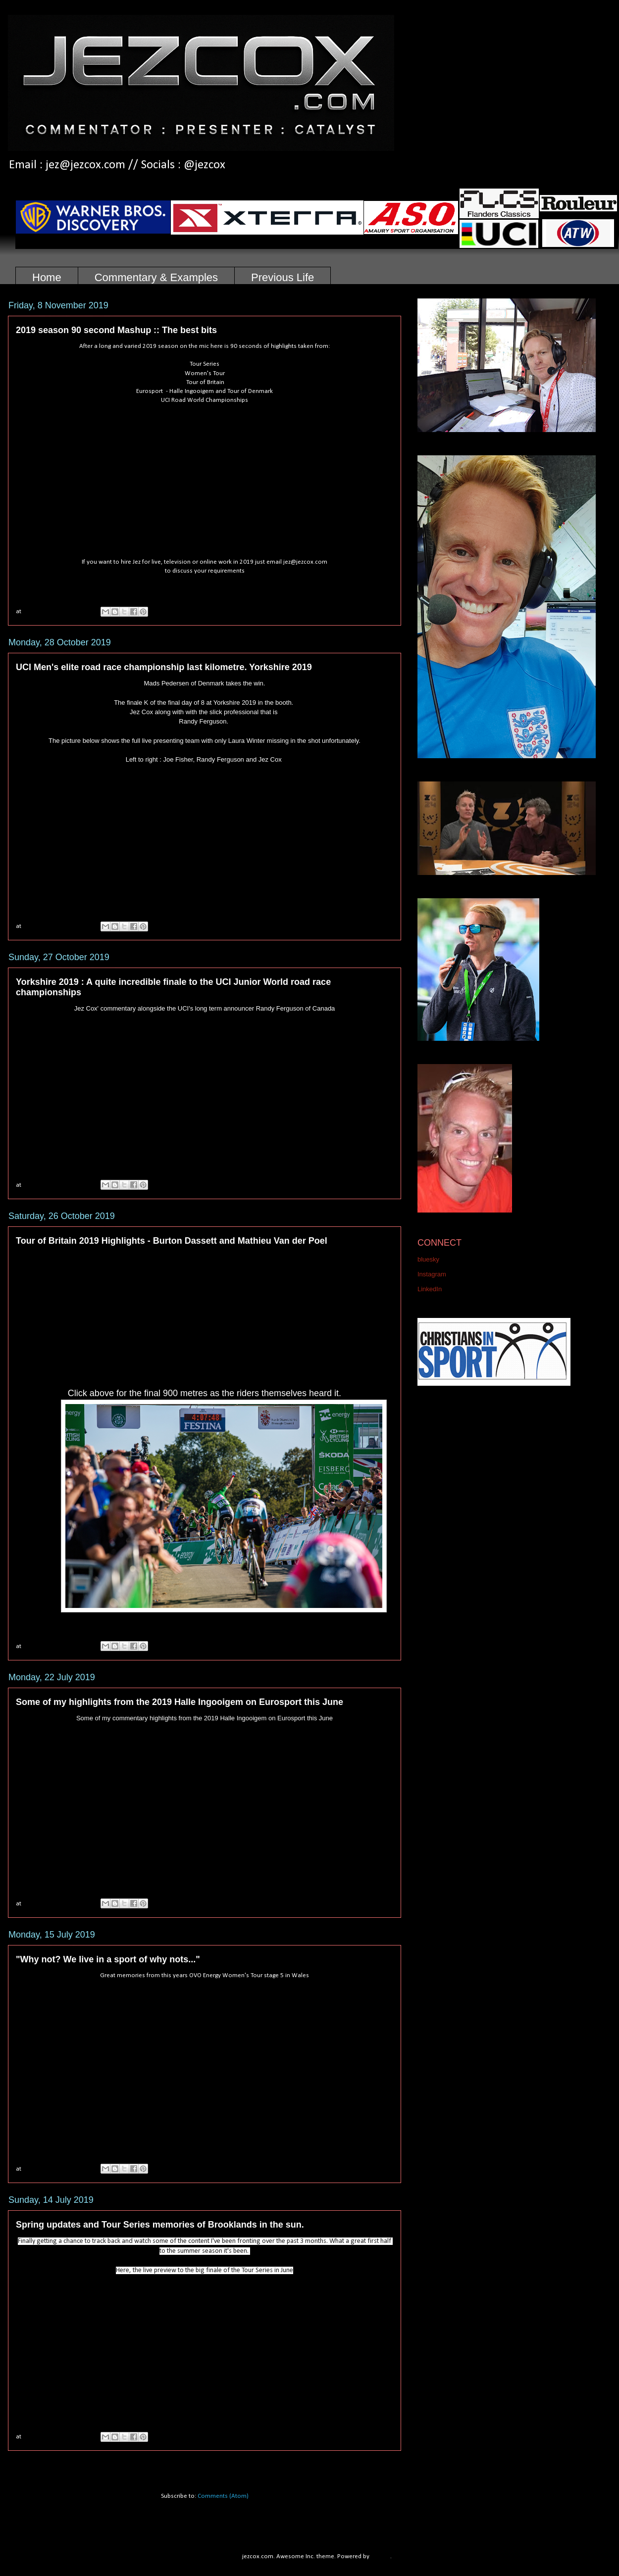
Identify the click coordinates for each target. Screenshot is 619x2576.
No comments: (67, 611)
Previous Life (282, 277)
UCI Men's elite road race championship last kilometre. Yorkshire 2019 (164, 667)
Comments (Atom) (223, 2496)
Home (46, 277)
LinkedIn (429, 1289)
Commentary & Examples (156, 277)
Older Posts (374, 2464)
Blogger (381, 2556)
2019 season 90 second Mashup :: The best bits (116, 330)
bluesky (428, 1259)
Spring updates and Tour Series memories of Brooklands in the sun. (160, 2225)
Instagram (431, 1274)
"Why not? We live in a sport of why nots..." (108, 1959)
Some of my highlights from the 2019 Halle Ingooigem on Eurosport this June (179, 1702)
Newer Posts (36, 2464)
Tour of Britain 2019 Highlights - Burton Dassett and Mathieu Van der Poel (171, 1241)
